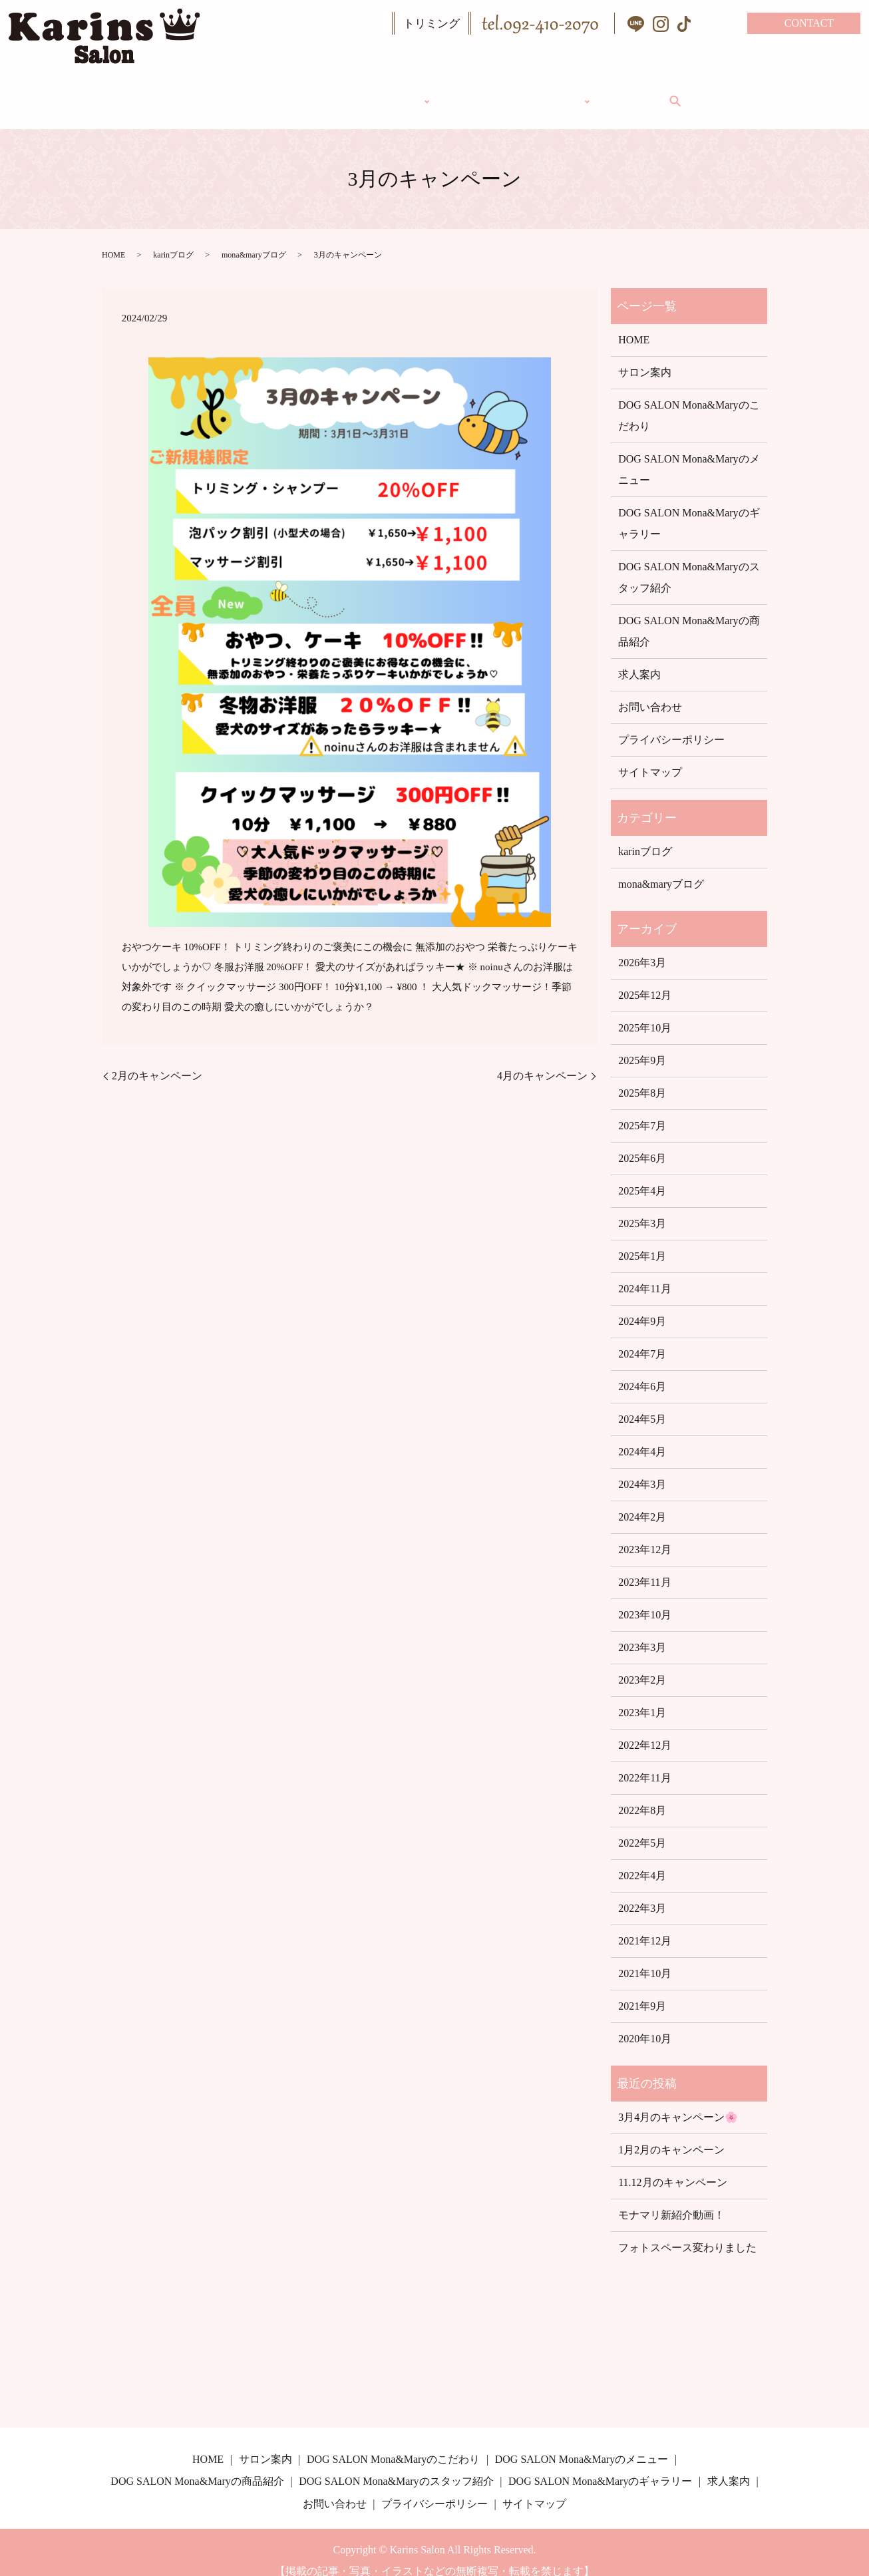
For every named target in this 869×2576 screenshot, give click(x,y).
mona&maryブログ (254, 239)
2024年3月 (642, 1468)
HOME (156, 91)
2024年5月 (642, 1403)
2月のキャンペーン (157, 1059)
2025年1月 (642, 1240)
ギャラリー (579, 91)
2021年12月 (644, 1925)
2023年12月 (644, 1533)
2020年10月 (644, 2022)
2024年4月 (642, 1435)
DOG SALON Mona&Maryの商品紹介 (688, 615)
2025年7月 (642, 1109)
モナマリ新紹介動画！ (671, 2199)
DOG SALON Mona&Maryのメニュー (688, 453)
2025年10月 (644, 1011)
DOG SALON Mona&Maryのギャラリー (688, 507)
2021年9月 (642, 1990)
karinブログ (173, 239)
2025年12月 (644, 979)
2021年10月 (644, 1957)
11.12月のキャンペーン (672, 2166)
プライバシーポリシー (671, 723)
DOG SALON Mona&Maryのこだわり (688, 399)
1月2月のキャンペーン (671, 2133)
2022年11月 (644, 1761)
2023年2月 (642, 1664)
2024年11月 (644, 1272)
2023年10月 (644, 1598)
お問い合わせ (650, 691)
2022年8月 (642, 1794)
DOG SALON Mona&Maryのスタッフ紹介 (688, 561)
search (725, 93)
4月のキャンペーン (542, 1059)
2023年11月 (644, 1566)
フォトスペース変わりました (687, 2231)
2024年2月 (642, 1501)
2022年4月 (642, 1859)
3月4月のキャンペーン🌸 (678, 2101)
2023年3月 (642, 1631)
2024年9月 (642, 1305)
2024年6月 (642, 1370)
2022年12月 (644, 1729)
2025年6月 (642, 1142)
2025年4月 (642, 1175)
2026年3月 (642, 946)
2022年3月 (642, 1892)
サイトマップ (650, 756)
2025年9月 (642, 1044)
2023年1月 (642, 1696)
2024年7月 (642, 1338)
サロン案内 (486, 91)
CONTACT (809, 23)
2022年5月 (642, 1827)
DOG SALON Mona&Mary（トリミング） (317, 91)
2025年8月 (642, 1077)
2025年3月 (642, 1207)
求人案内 (663, 91)
